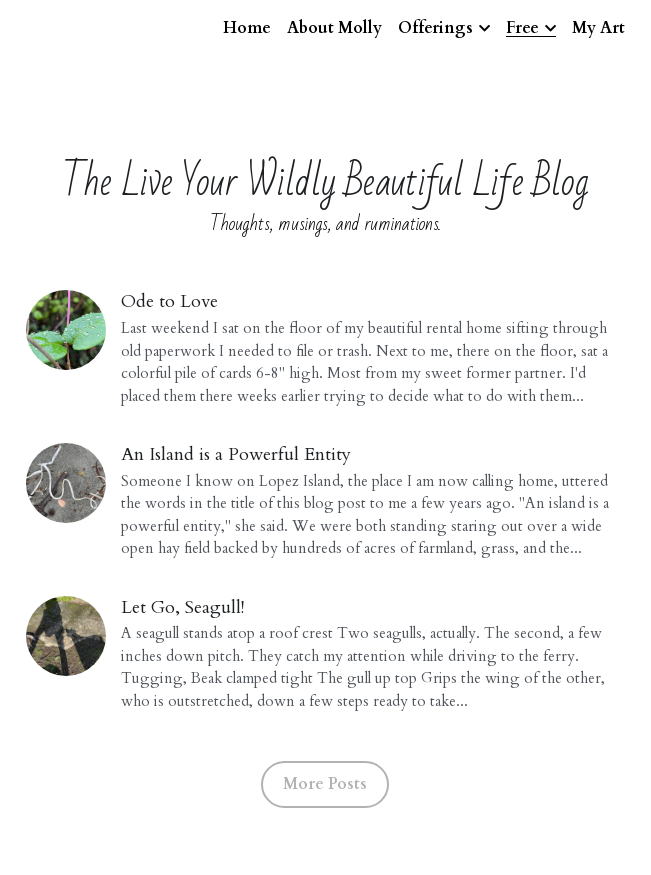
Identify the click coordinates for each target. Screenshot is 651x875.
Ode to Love (169, 301)
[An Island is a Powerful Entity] (66, 483)
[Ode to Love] (66, 330)
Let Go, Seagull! (182, 607)
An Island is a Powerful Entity (236, 454)
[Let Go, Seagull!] (66, 636)
